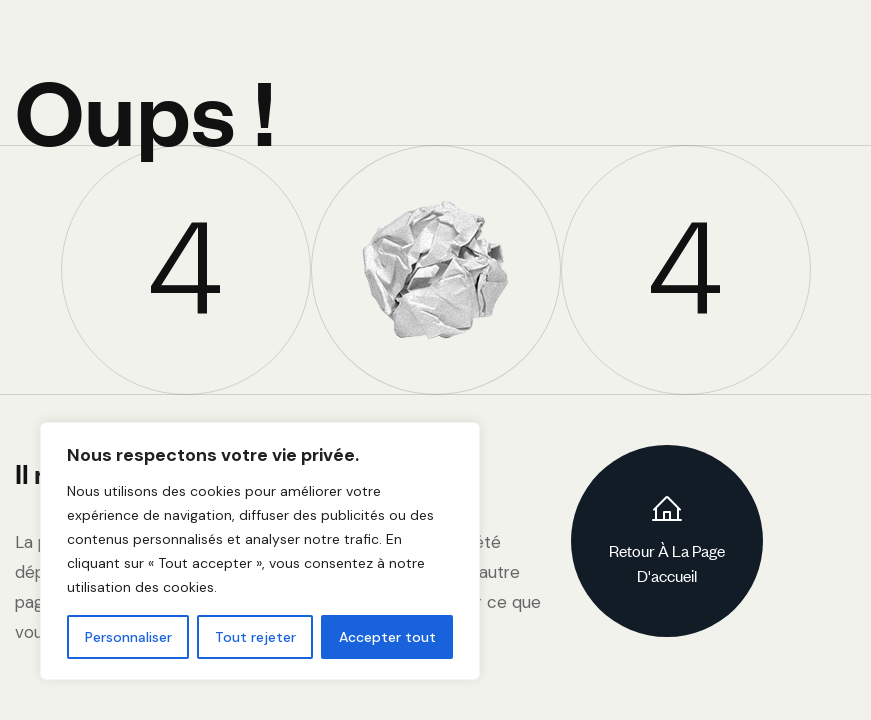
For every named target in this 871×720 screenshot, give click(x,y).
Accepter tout (387, 637)
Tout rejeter (255, 637)
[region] (260, 551)
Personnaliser (128, 637)
